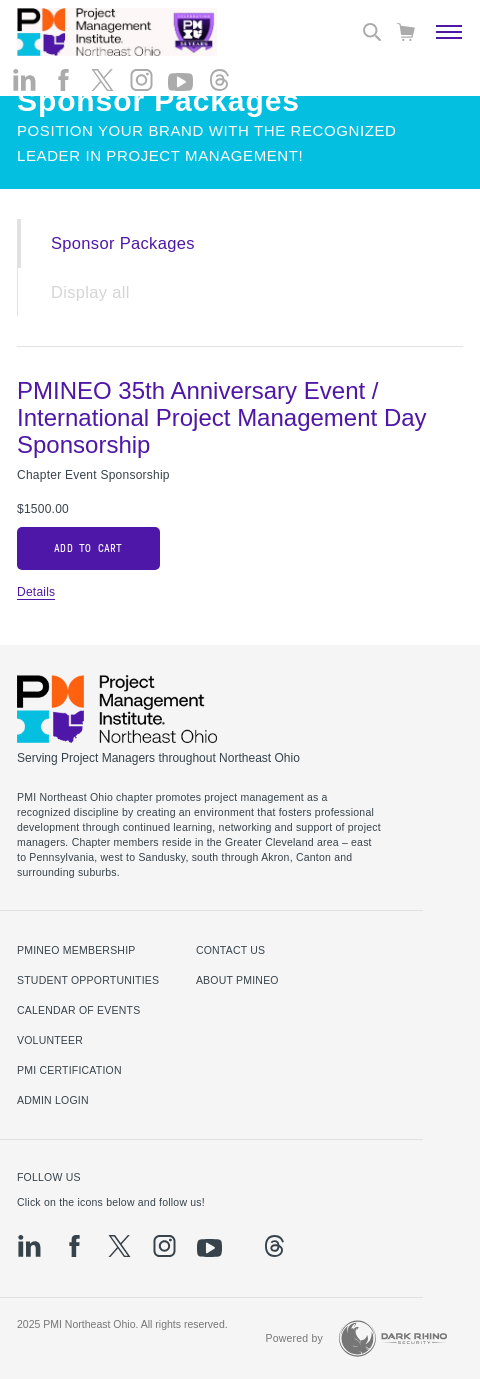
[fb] (63, 80)
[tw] (102, 80)
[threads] (219, 80)
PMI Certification (69, 1070)
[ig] (141, 80)
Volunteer (50, 1040)
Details (36, 592)
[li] (24, 80)
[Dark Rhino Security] (393, 1338)
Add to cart (88, 548)
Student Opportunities (88, 980)
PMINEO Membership (76, 950)
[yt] (180, 82)
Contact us (230, 950)
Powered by (294, 1338)
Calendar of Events (78, 1010)
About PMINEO (237, 980)
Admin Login (53, 1100)
